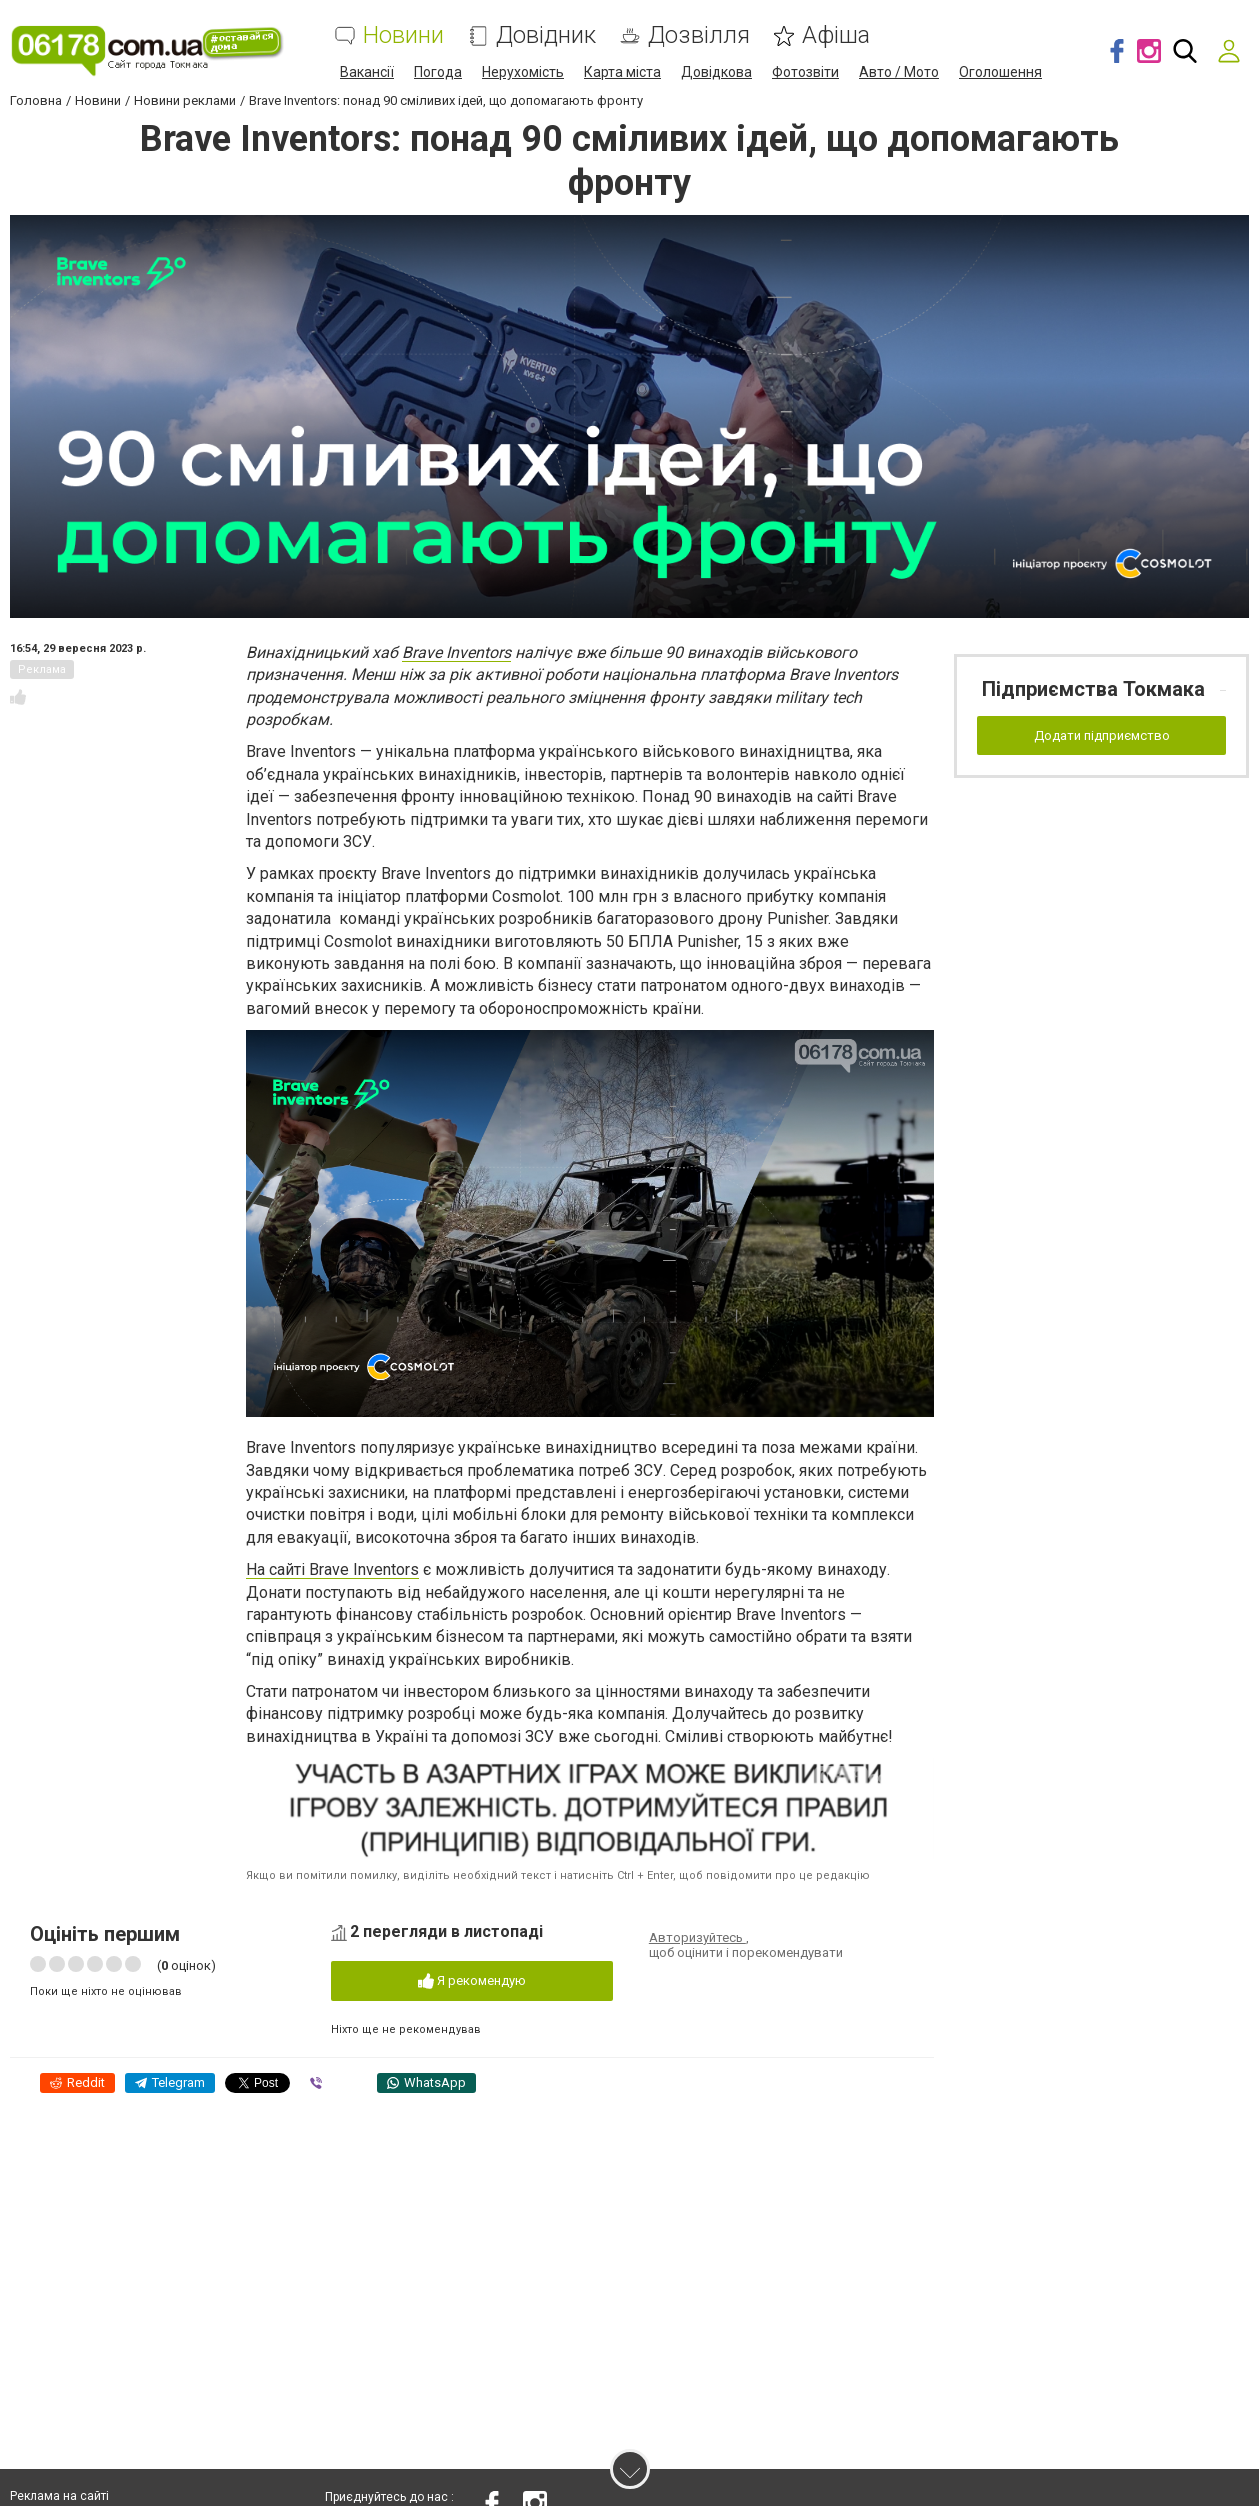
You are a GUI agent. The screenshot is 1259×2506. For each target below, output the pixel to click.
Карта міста (622, 72)
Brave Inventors (456, 652)
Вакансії (367, 72)
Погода (438, 72)
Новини (403, 35)
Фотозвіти (805, 72)
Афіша (836, 35)
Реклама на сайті (59, 2496)
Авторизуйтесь (697, 1937)
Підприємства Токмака (1093, 689)
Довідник (546, 35)
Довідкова (716, 72)
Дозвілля (699, 35)
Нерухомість (523, 72)
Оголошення (1000, 72)
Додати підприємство (1102, 735)
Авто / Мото (899, 72)
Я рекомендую (472, 1981)
